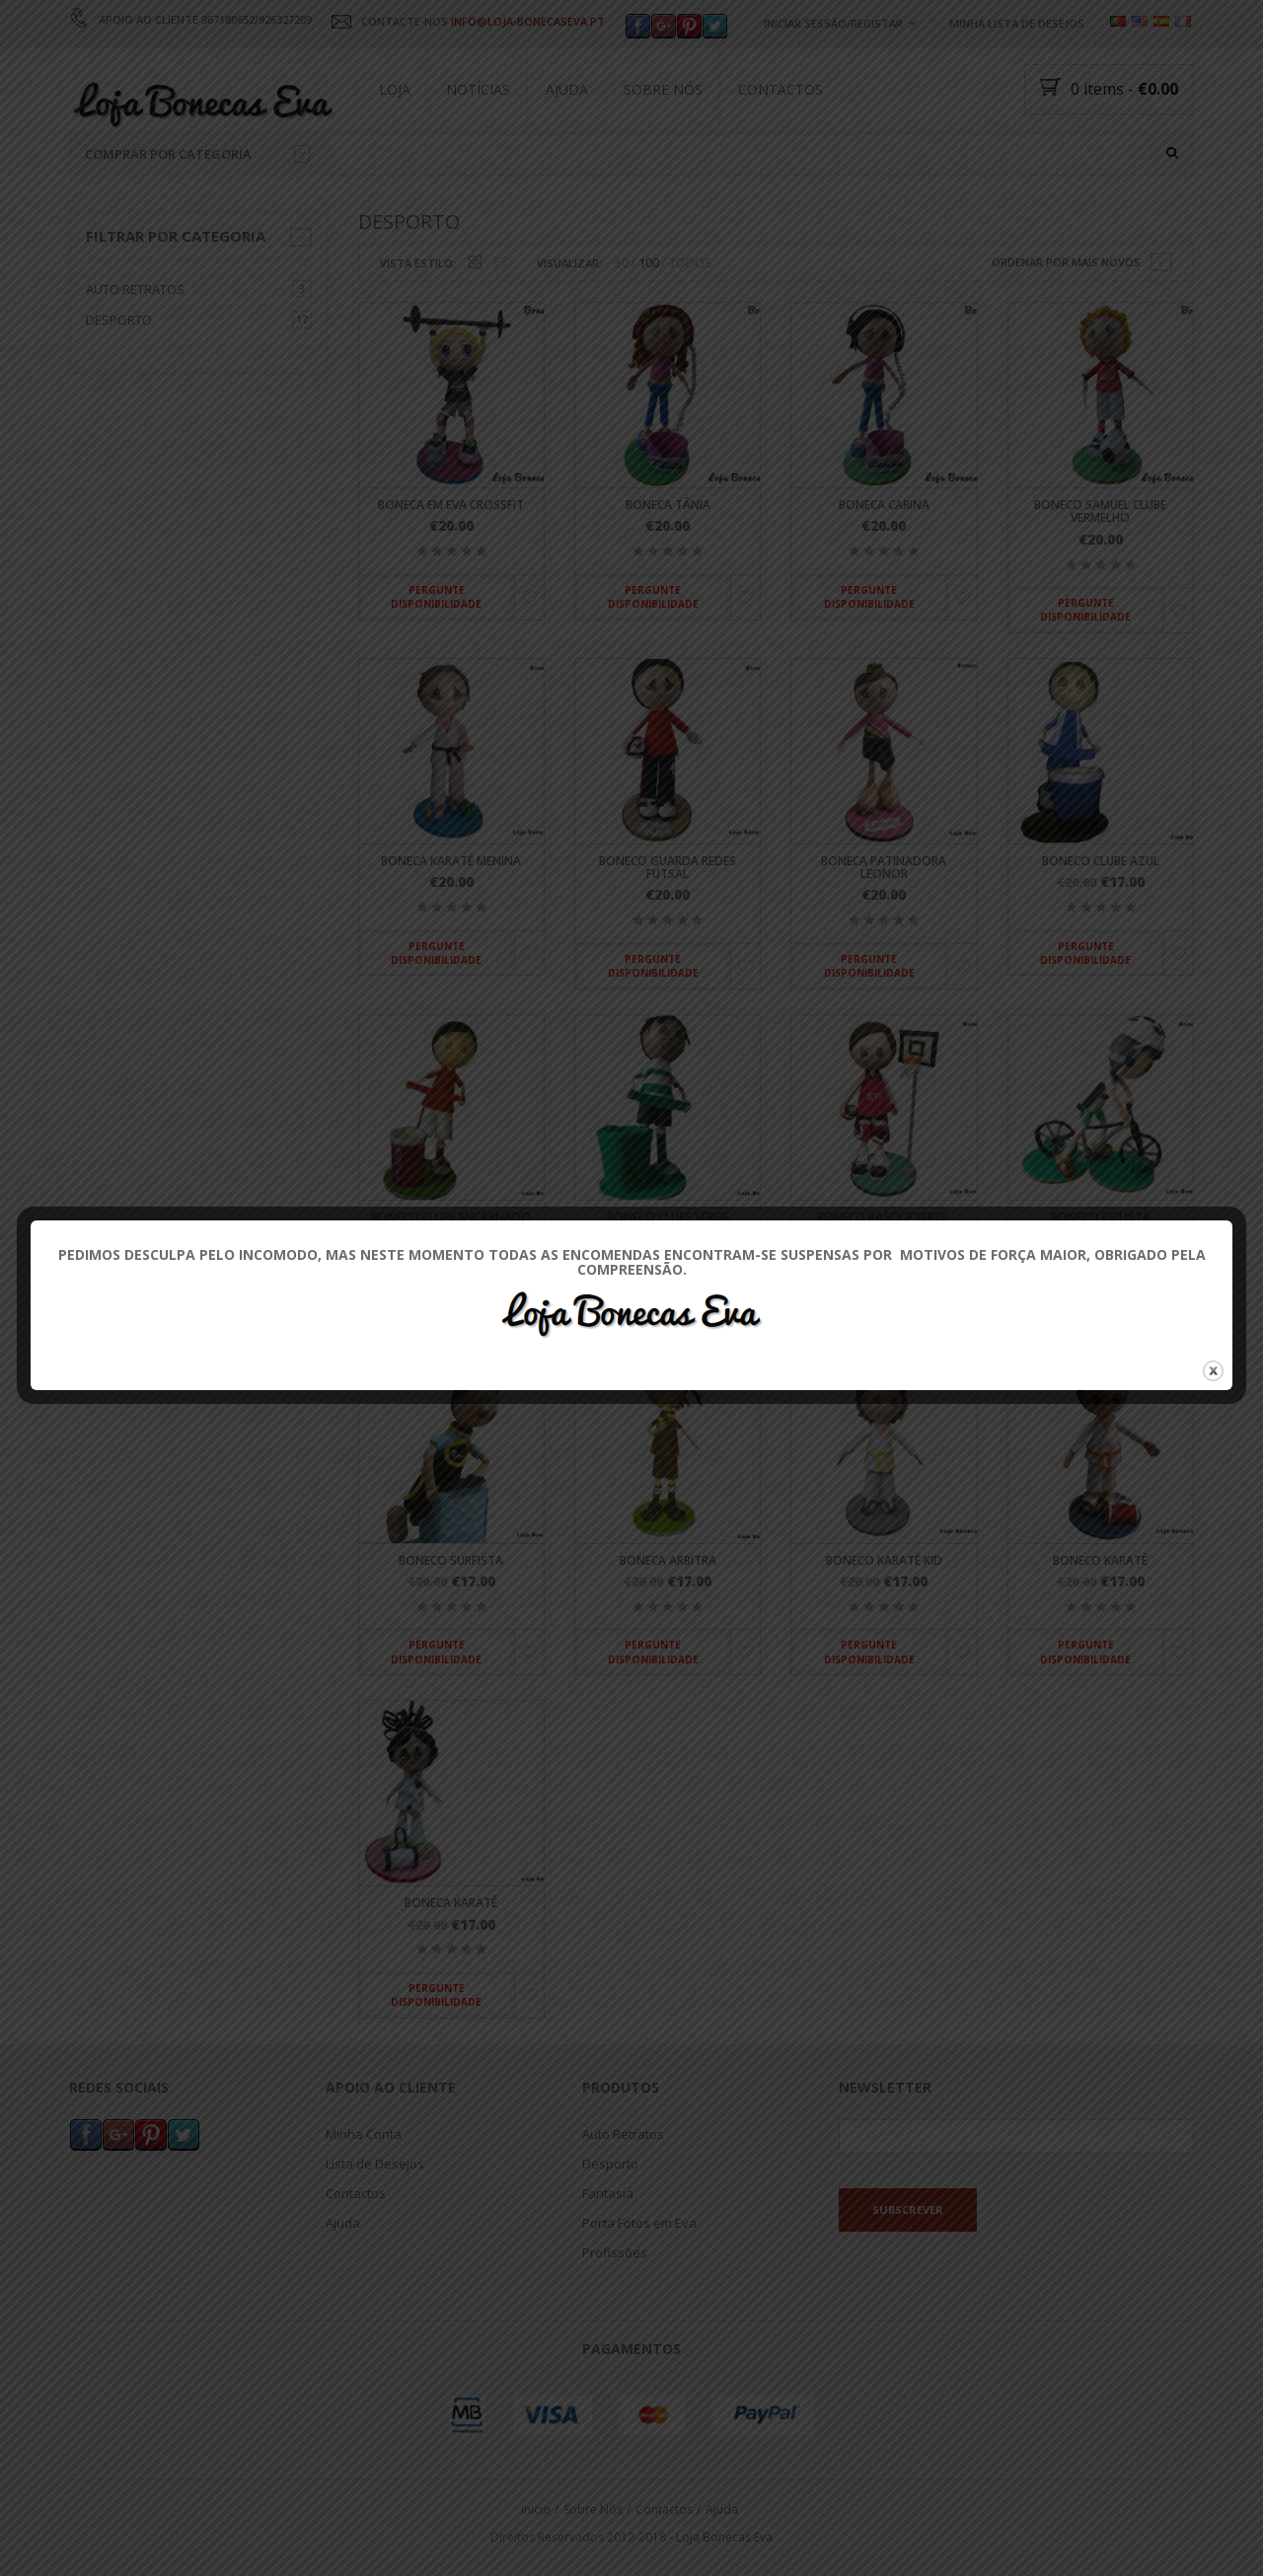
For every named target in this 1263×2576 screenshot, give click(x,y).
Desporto (119, 320)
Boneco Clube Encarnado (451, 1217)
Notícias (478, 89)
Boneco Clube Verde (668, 1217)
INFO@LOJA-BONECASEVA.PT (528, 21)
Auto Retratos (135, 289)
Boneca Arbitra (668, 1560)
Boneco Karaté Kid (884, 1560)
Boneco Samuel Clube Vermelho (1100, 512)
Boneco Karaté (1100, 1560)
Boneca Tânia (668, 505)
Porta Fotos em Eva (639, 2222)
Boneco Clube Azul (1100, 860)
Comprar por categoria (197, 154)
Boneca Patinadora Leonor (883, 867)
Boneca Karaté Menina (451, 860)
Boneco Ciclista (1101, 1217)
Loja (394, 89)
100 (648, 263)
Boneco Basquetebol (883, 1217)
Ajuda (567, 89)
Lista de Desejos (375, 2162)
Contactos (780, 89)
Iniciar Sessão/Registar (833, 23)
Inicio (536, 2508)
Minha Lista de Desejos (1016, 23)
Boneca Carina (884, 505)
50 (622, 263)
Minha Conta (364, 2133)
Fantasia (607, 2192)
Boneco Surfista (451, 1560)
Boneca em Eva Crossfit (451, 505)
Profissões (614, 2251)
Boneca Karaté (451, 1903)
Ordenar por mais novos (1066, 262)
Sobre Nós (663, 89)
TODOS (690, 263)
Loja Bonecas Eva (724, 2537)
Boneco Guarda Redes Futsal (667, 867)
